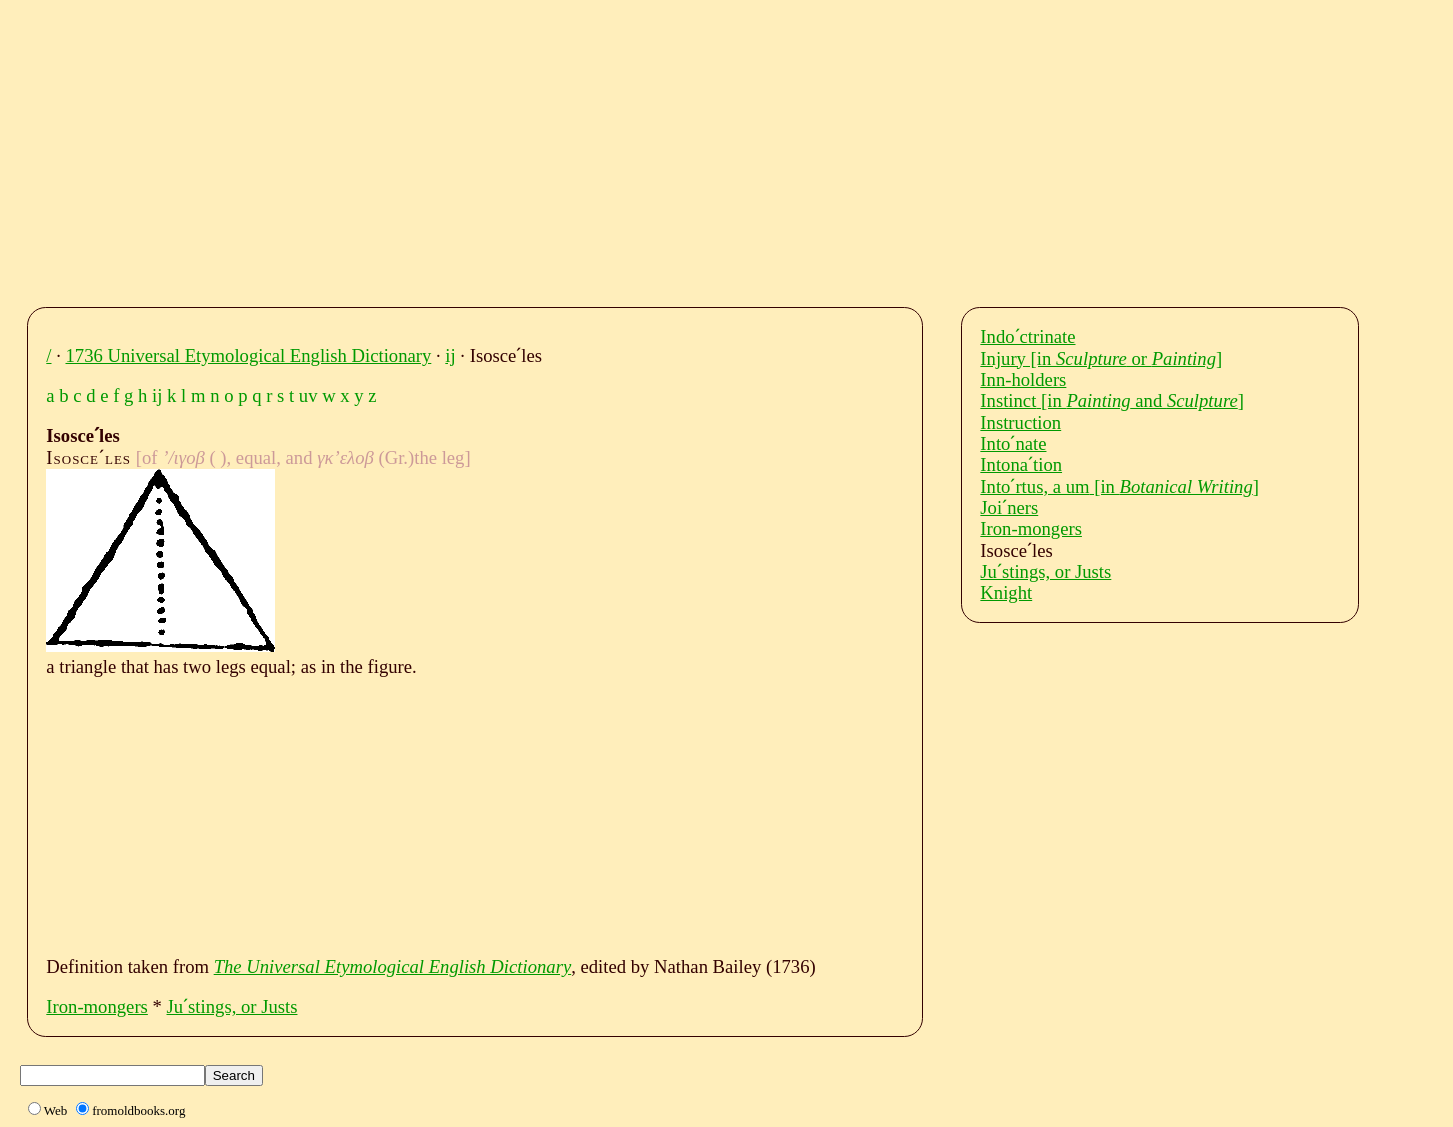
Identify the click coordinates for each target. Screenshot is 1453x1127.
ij (450, 355)
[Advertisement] (645, 148)
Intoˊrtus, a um (1119, 486)
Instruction (1020, 422)
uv (308, 395)
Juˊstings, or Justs (232, 1006)
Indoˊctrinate (1027, 336)
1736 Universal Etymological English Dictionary (249, 355)
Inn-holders (1023, 379)
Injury (1101, 358)
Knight (1006, 592)
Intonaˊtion (1021, 464)
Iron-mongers (97, 1006)
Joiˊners (1009, 507)
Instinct (1112, 400)
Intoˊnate (1013, 443)
